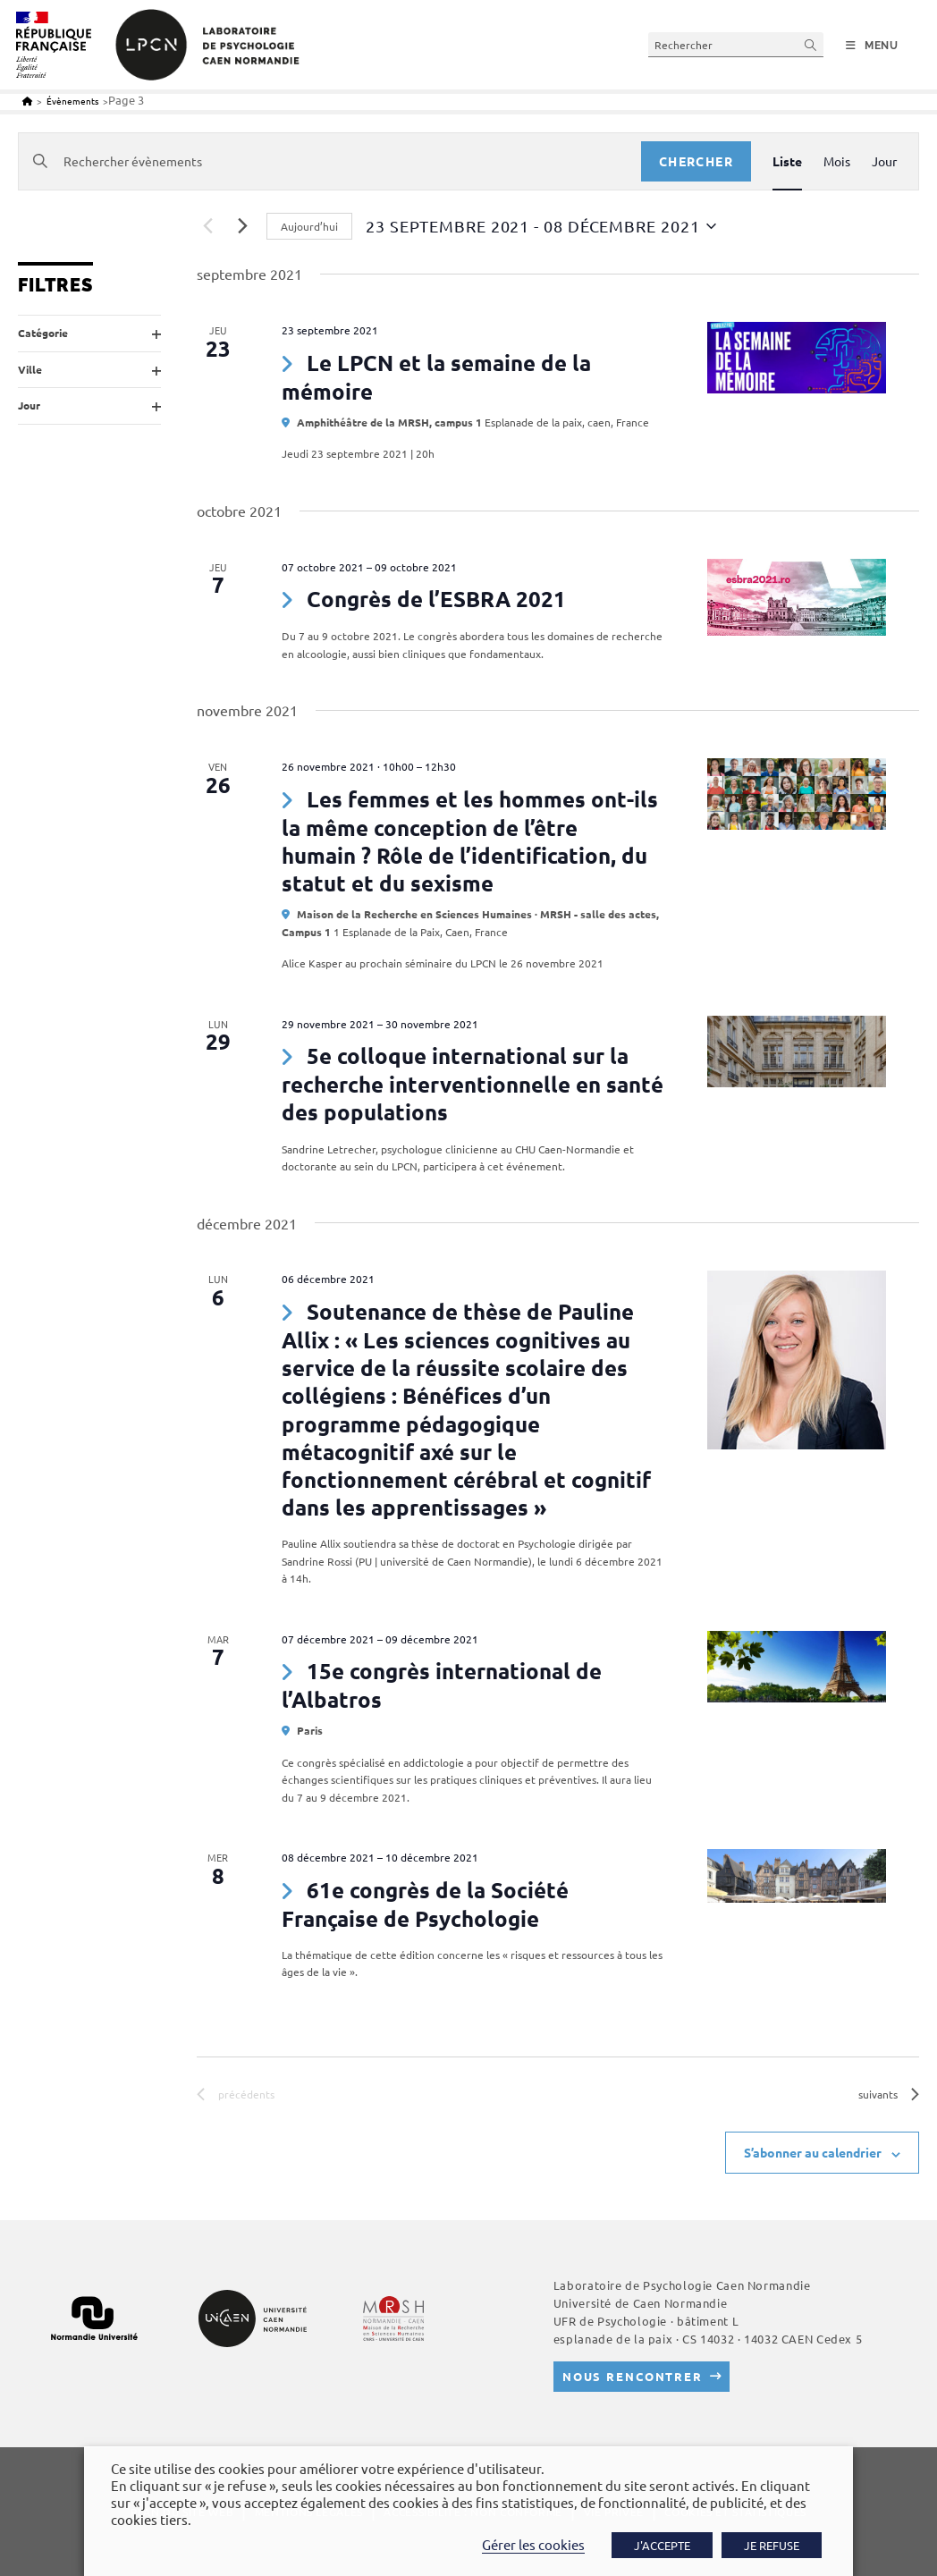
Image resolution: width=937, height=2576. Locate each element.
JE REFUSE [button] (771, 2545)
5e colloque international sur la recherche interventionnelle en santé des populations (472, 1084)
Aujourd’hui (309, 226)
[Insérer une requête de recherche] (735, 44)
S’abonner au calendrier (813, 2152)
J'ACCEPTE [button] (662, 2545)
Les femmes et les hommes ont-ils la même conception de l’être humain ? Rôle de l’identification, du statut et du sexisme (470, 841)
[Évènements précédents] (207, 226)
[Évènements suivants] (242, 226)
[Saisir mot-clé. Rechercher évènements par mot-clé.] (330, 161)
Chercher (696, 161)
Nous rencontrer (632, 2376)
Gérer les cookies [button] (533, 2544)
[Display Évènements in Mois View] (836, 161)
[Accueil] (27, 100)
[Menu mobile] (872, 45)
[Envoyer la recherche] (811, 44)
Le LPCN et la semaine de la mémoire (436, 377)
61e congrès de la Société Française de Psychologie (425, 1904)
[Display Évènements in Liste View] (787, 161)
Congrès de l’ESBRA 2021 (436, 598)
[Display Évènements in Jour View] (884, 161)
